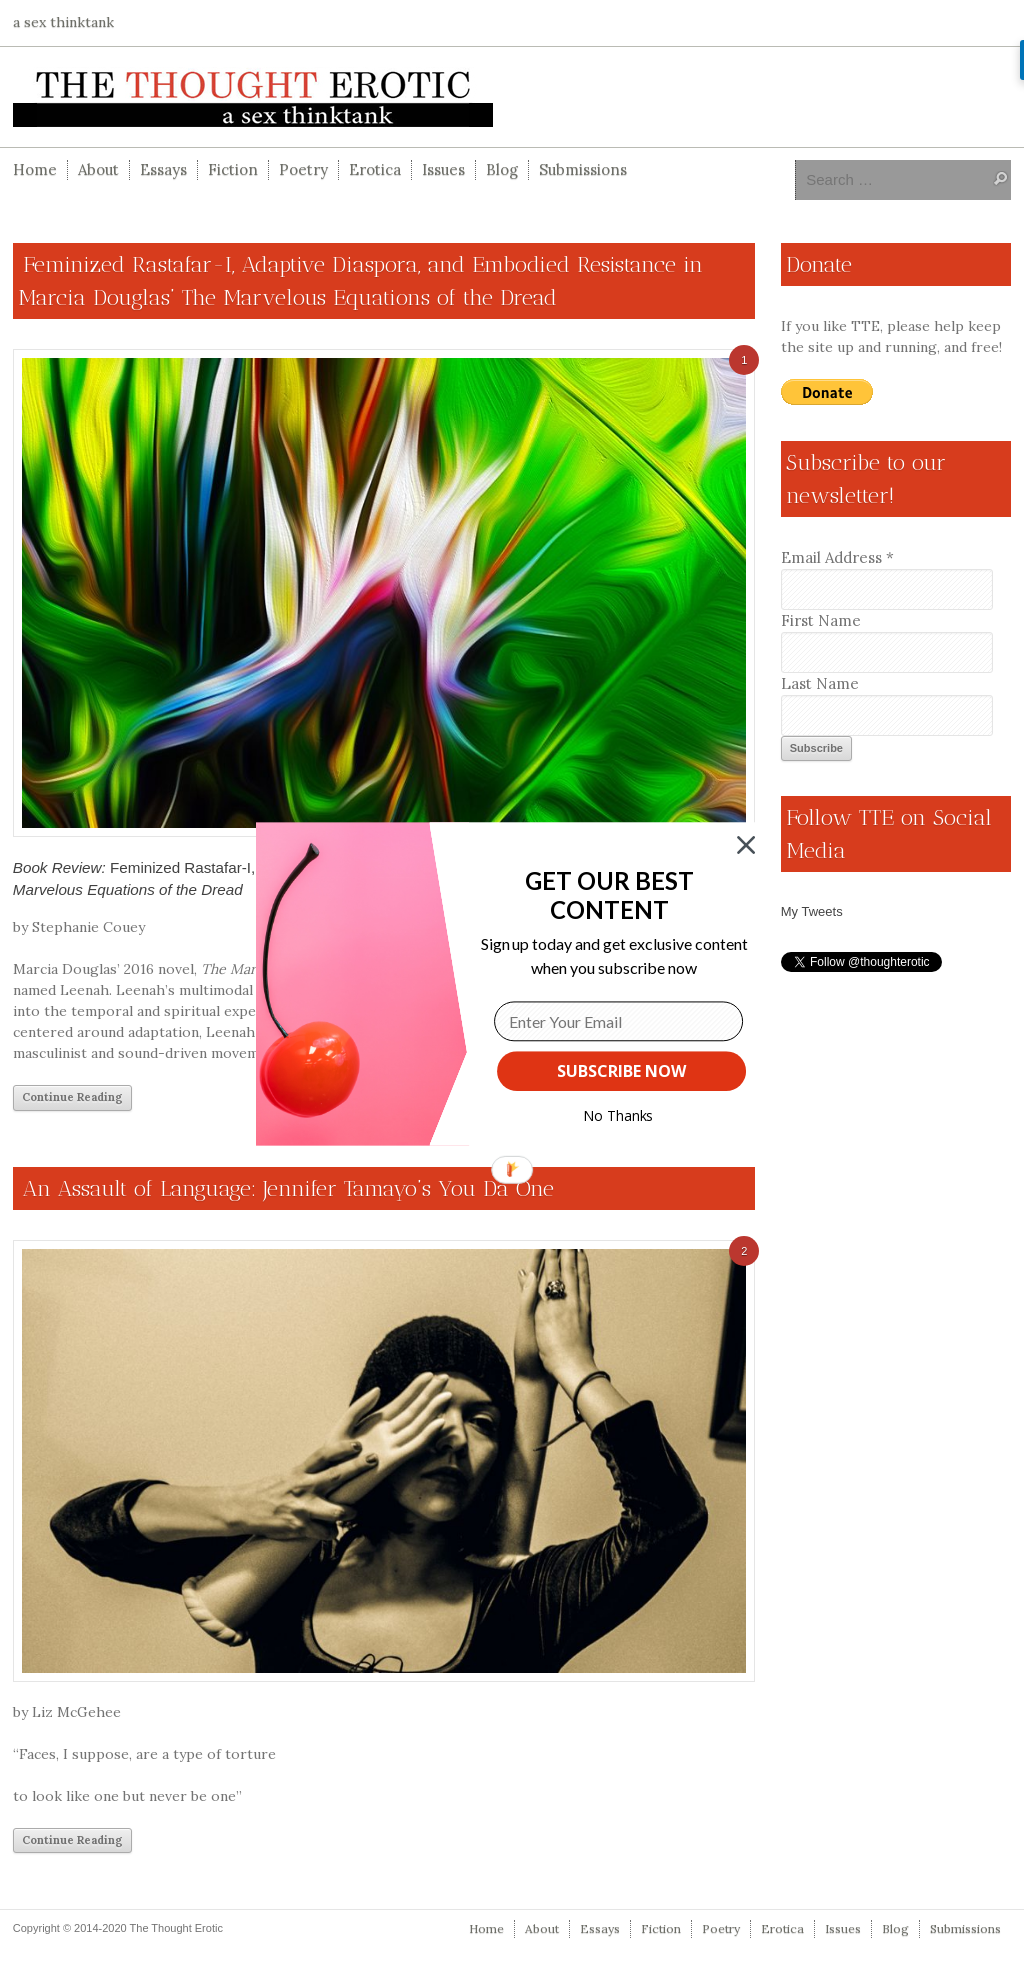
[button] (609, 895)
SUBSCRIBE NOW (621, 1071)
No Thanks (618, 1115)
